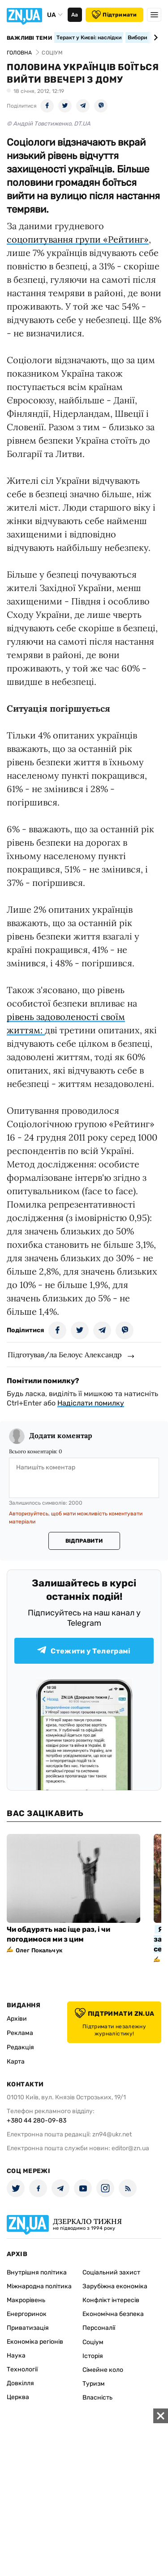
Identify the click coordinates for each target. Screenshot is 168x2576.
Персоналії (98, 2328)
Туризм (93, 2383)
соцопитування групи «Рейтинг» (78, 239)
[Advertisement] (84, 2492)
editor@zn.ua (130, 2148)
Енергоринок (27, 2314)
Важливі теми (29, 38)
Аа (74, 15)
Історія (92, 2356)
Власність (97, 2397)
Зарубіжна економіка (114, 2286)
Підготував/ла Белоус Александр (65, 1354)
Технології (22, 2369)
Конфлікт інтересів (110, 2300)
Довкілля (20, 2383)
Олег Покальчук (39, 1950)
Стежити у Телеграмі (83, 1650)
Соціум (92, 2342)
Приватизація (28, 2328)
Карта (16, 2061)
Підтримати (114, 14)
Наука (16, 2355)
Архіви (17, 2018)
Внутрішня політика (37, 2272)
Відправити (84, 1541)
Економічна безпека (113, 2314)
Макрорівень (26, 2300)
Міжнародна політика (39, 2286)
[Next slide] (154, 37)
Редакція (20, 2047)
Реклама (20, 2033)
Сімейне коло (102, 2370)
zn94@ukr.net (112, 2134)
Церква (18, 2397)
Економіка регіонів (35, 2341)
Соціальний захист (111, 2272)
